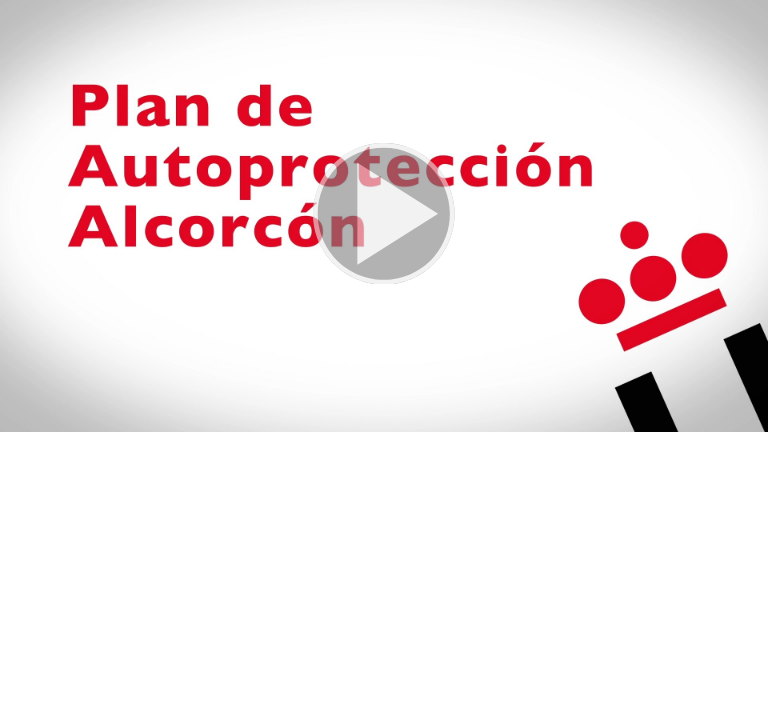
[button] (384, 216)
